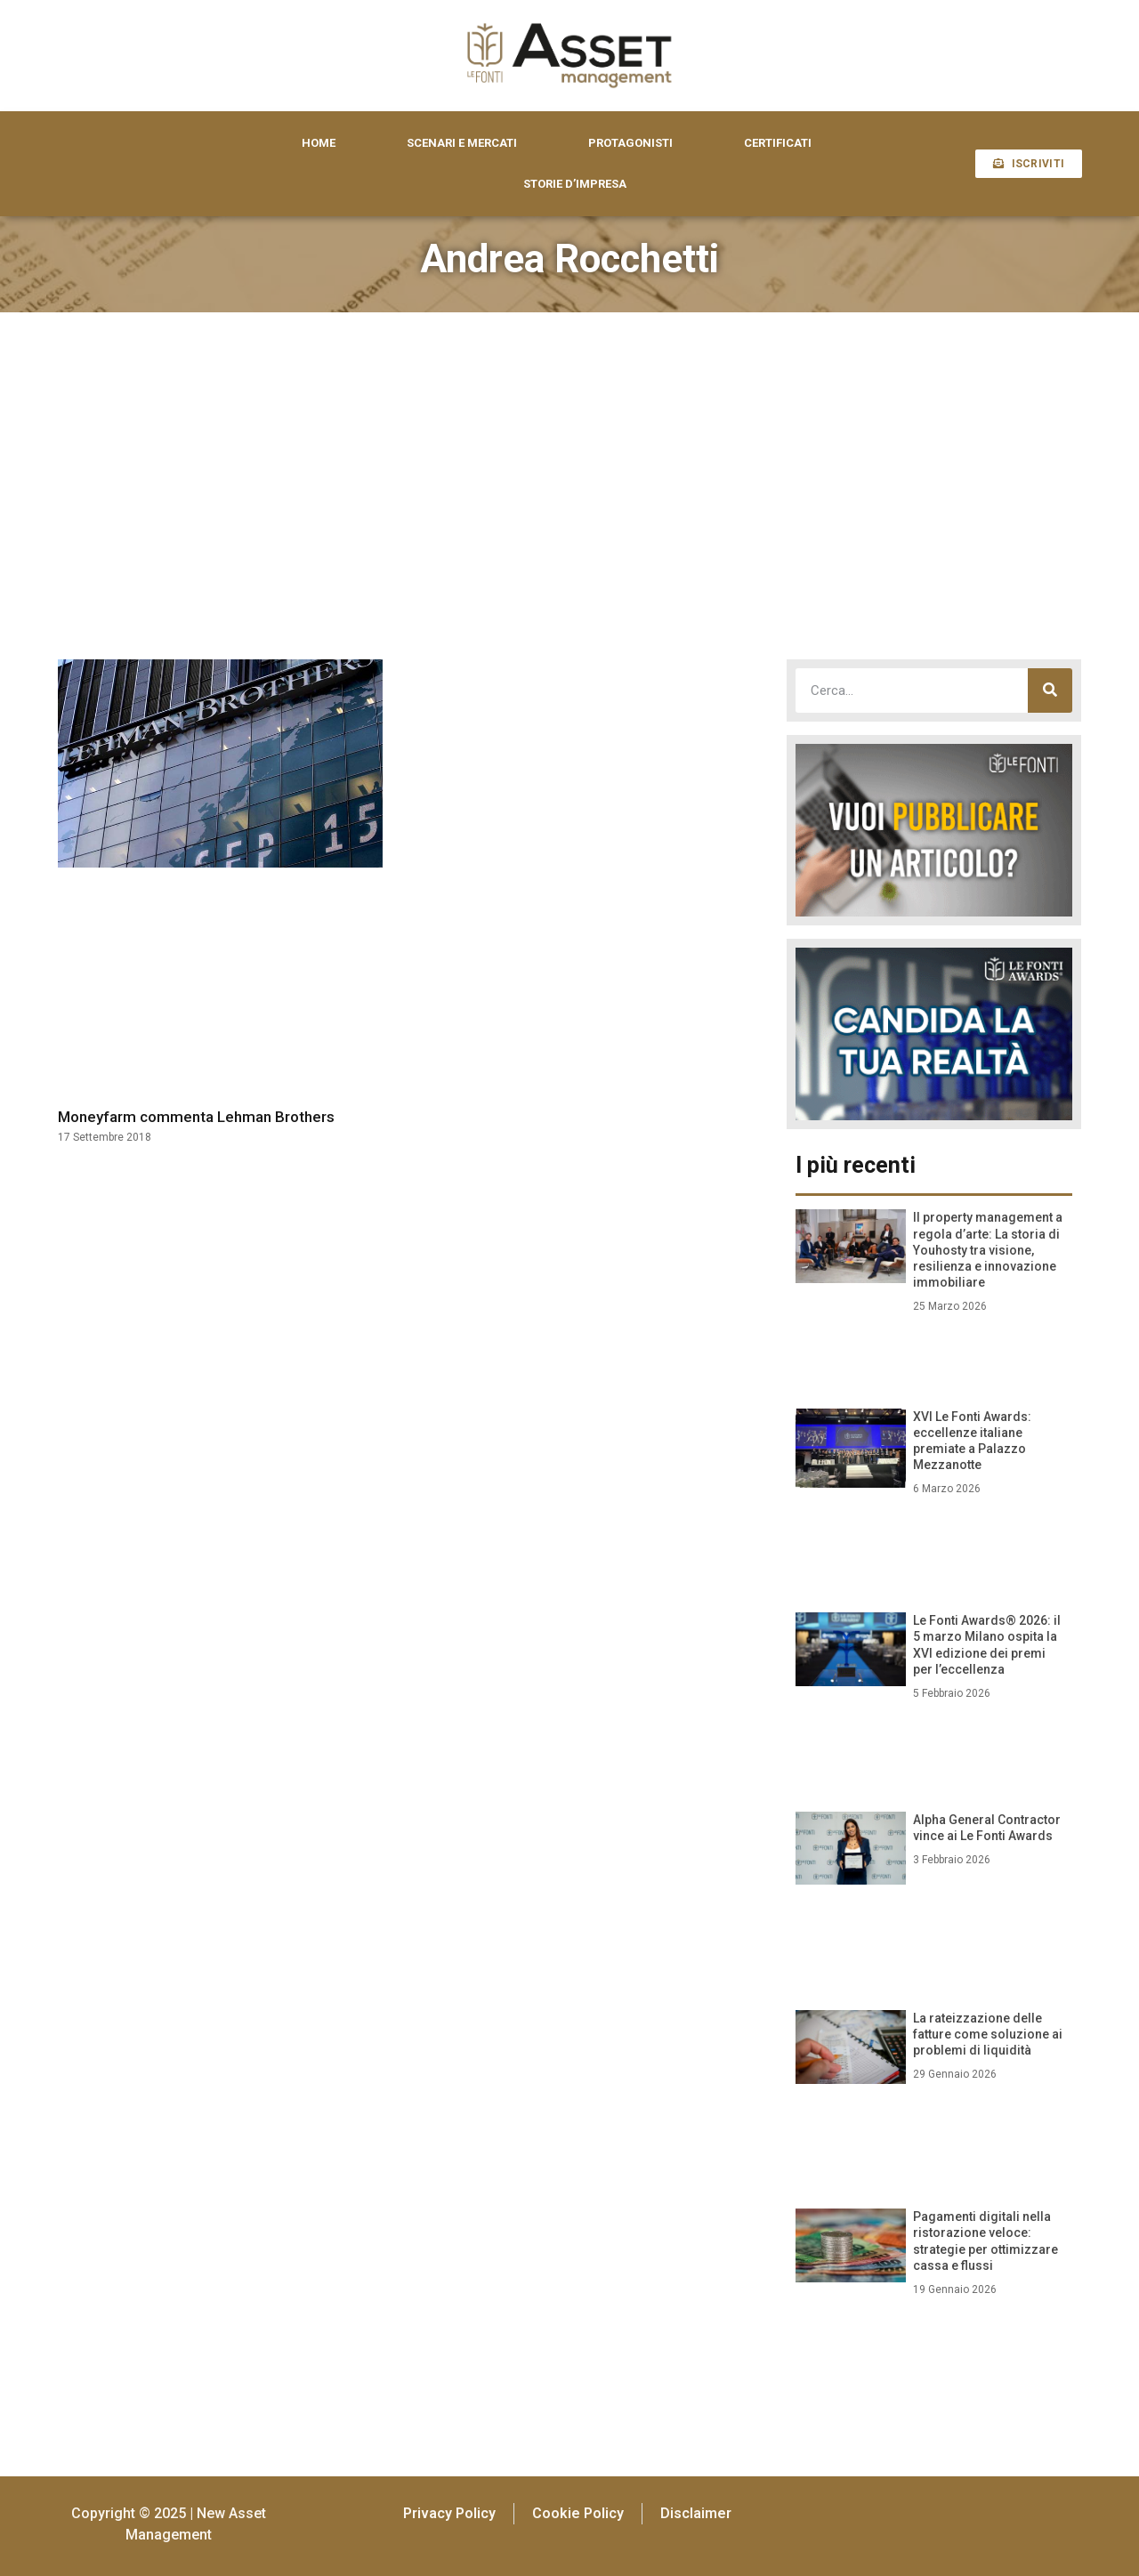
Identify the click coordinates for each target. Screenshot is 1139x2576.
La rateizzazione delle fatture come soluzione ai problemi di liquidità (987, 2034)
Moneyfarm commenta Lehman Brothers (196, 1117)
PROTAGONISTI (630, 142)
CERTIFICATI (778, 142)
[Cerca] (1050, 690)
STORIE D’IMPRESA (574, 183)
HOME (318, 142)
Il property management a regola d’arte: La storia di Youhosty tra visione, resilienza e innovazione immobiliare (987, 1249)
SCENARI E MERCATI (462, 142)
